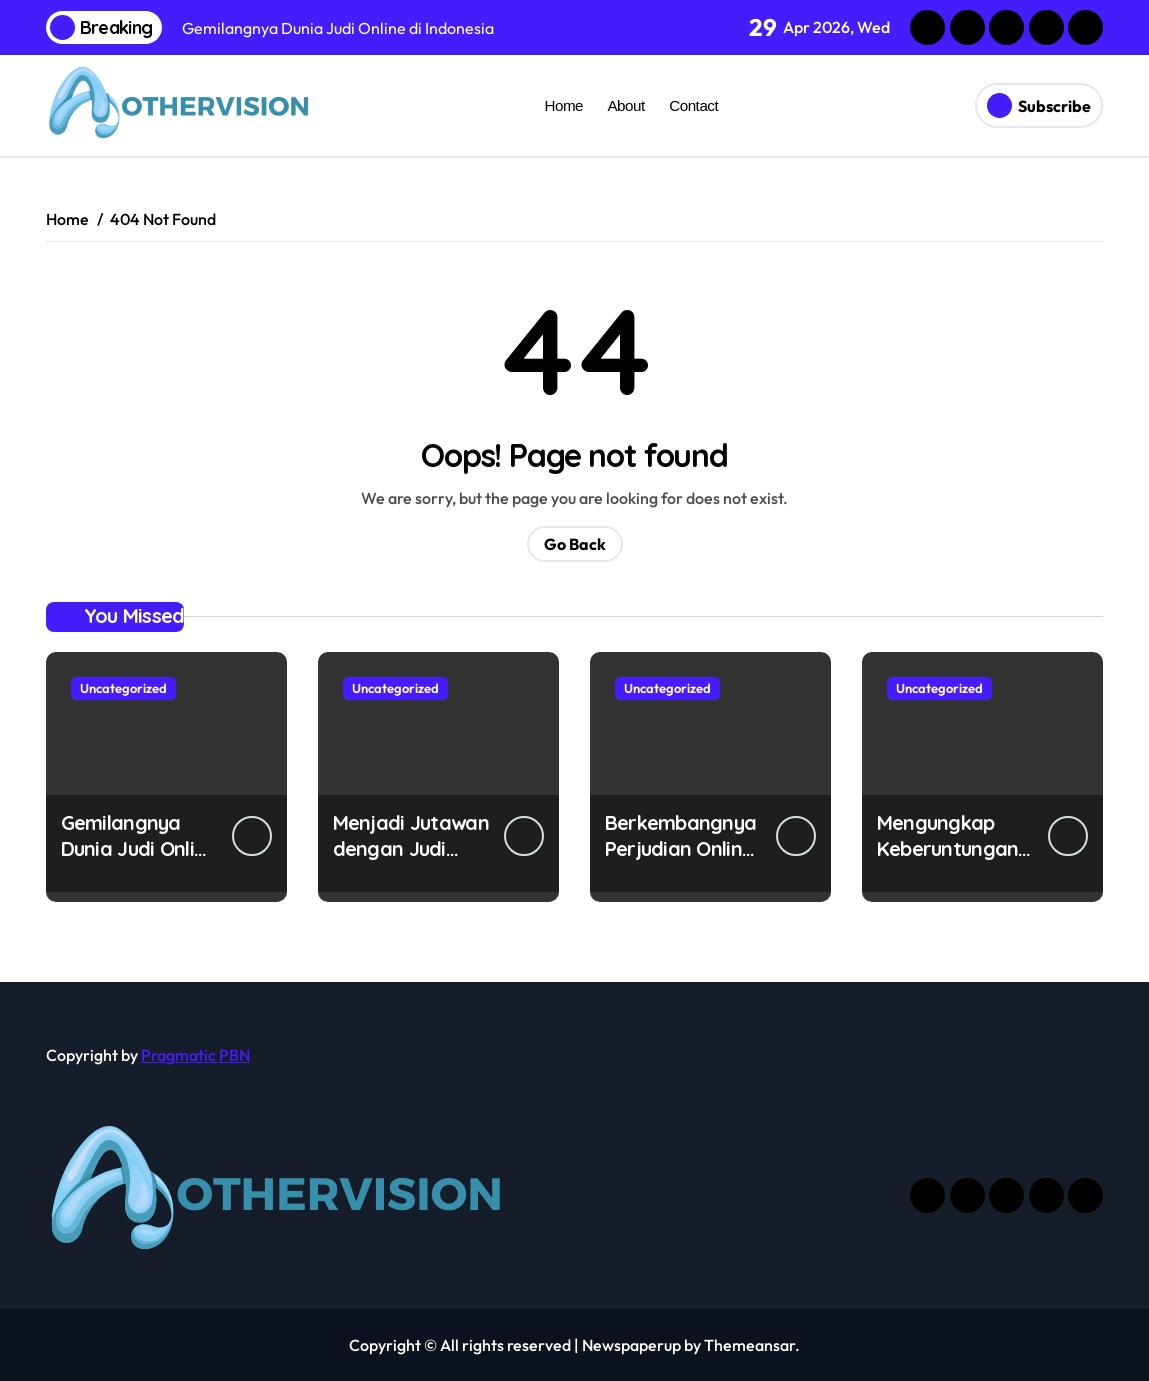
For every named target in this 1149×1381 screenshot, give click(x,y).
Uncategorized (123, 688)
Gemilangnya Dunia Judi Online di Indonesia (139, 848)
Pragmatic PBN (195, 1055)
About (625, 105)
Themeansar (749, 1345)
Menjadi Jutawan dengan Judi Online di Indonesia (411, 861)
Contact (693, 105)
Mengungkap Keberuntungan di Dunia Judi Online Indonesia (952, 861)
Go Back (575, 544)
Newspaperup (631, 1345)
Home (563, 105)
